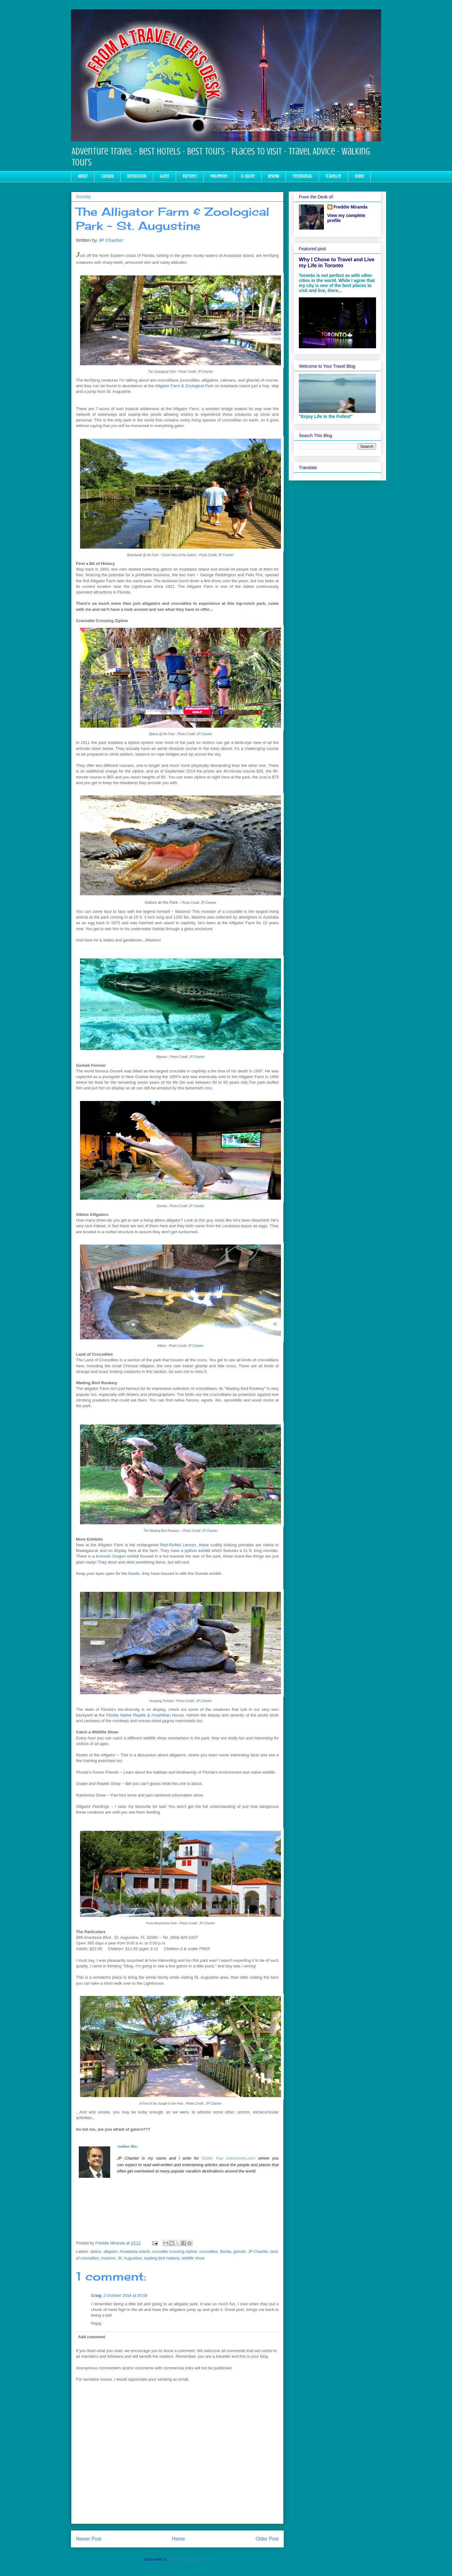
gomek (240, 2251)
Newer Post (88, 2538)
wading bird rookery (161, 2258)
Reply (96, 2323)
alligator (110, 2251)
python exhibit (197, 1550)
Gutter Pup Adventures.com (229, 2158)
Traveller (333, 176)
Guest (164, 176)
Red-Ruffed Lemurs (178, 1545)
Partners (190, 176)
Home (359, 176)
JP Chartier (110, 240)
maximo (108, 2258)
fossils (134, 1573)
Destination (136, 176)
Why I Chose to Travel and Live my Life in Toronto (336, 262)
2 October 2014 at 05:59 (125, 2295)
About (83, 176)
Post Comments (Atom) (190, 2559)
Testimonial (302, 176)
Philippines (218, 176)
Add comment (91, 2337)
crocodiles (208, 2251)
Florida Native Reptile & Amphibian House (145, 1715)
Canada (107, 176)
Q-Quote (248, 176)
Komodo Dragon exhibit (117, 1556)
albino (95, 2251)
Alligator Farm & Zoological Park (184, 385)
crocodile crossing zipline (174, 2251)
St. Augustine (130, 2258)
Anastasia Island (134, 2251)
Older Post (267, 2538)
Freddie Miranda (351, 206)
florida (225, 2251)
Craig (96, 2295)
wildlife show (193, 2258)
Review (273, 176)
